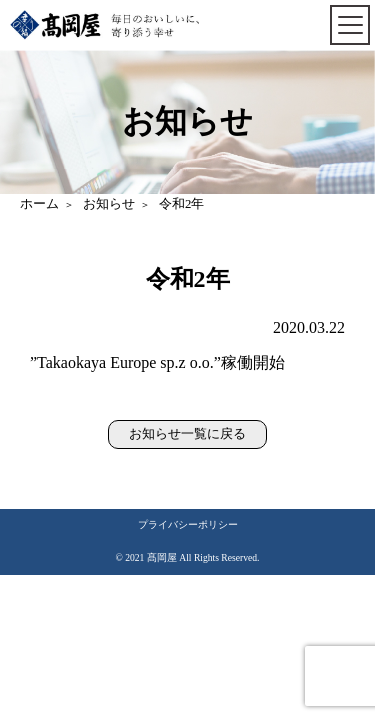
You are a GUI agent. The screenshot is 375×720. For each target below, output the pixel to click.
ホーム (39, 204)
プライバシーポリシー (188, 524)
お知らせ (109, 204)
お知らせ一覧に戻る (187, 434)
